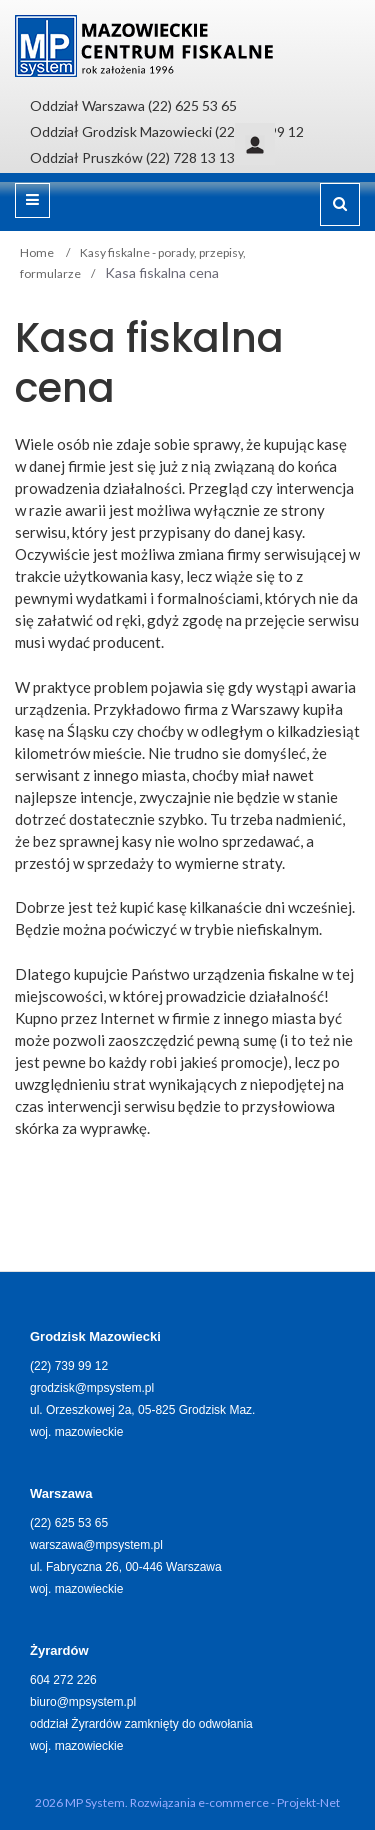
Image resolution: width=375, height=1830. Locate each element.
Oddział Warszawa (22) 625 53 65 (133, 105)
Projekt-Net (308, 1802)
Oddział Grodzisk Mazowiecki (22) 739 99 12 (167, 131)
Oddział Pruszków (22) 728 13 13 (132, 157)
